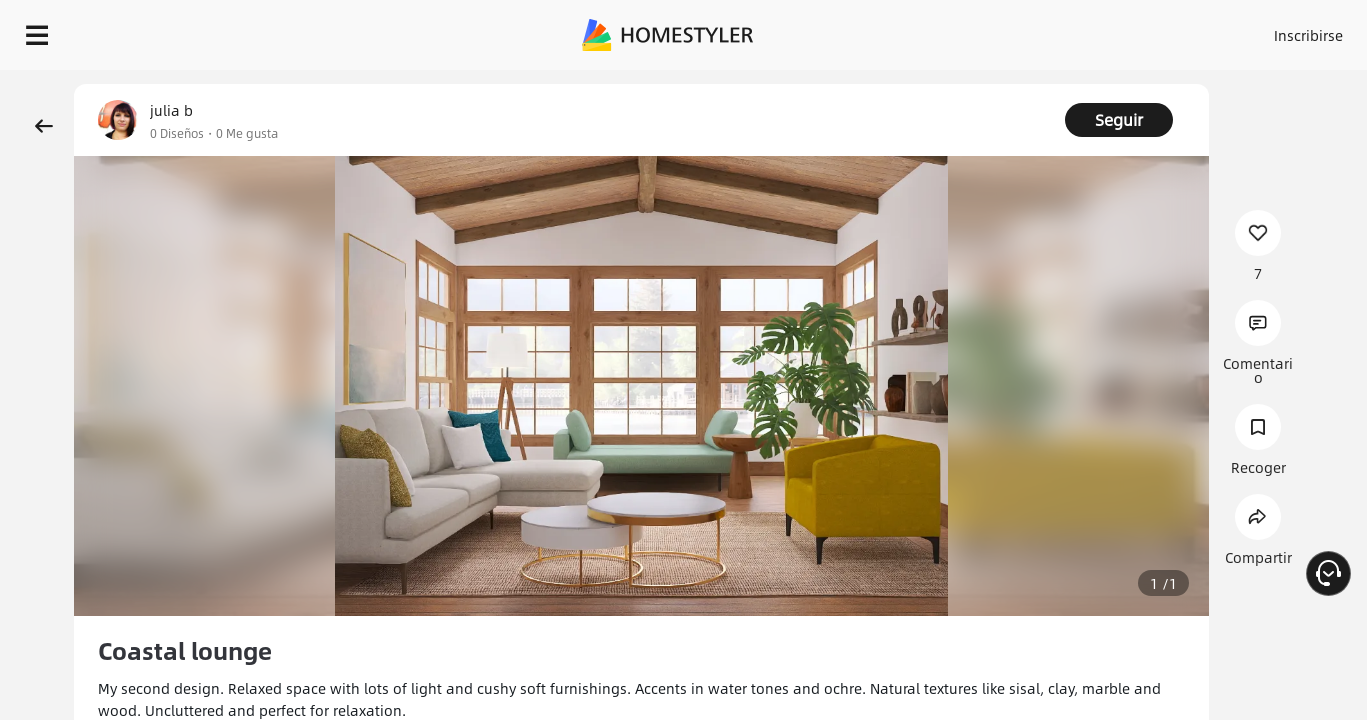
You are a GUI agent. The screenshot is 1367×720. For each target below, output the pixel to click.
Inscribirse (1055, 30)
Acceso (977, 30)
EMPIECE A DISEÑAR (1260, 30)
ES (1128, 30)
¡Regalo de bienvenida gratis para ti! (899, 84)
